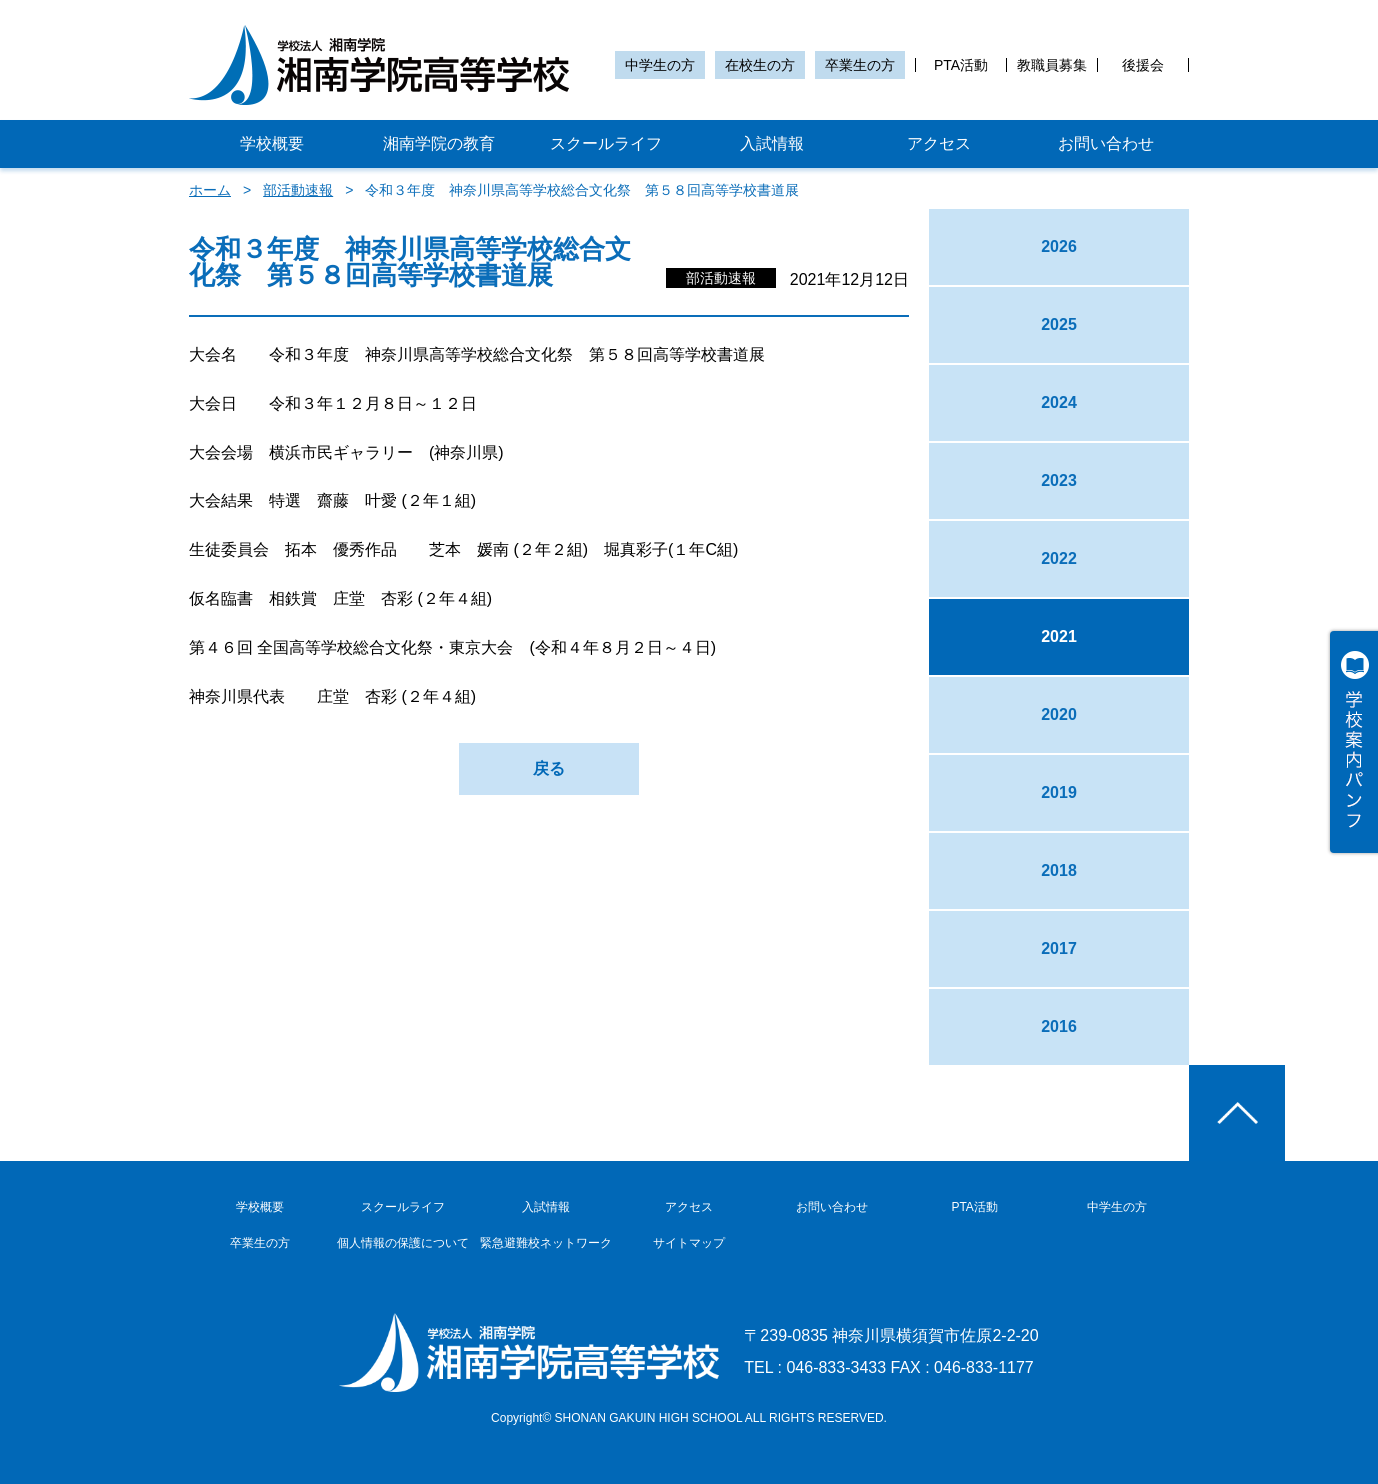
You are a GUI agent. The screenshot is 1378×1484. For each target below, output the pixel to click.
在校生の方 (760, 65)
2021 (1059, 636)
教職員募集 (1052, 65)
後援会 (1143, 65)
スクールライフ (606, 143)
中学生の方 (660, 65)
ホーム (210, 190)
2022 (1059, 558)
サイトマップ (689, 1243)
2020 (1059, 714)
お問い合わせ (1106, 143)
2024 (1059, 402)
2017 (1059, 948)
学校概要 (272, 143)
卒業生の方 (860, 65)
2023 (1059, 480)
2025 (1059, 324)
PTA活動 (961, 65)
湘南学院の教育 (439, 143)
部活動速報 (298, 190)
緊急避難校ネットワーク (546, 1243)
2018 (1059, 870)
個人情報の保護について (403, 1243)
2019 (1059, 792)
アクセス (939, 143)
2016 (1059, 1026)
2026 (1059, 246)
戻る (549, 768)
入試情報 (772, 143)
